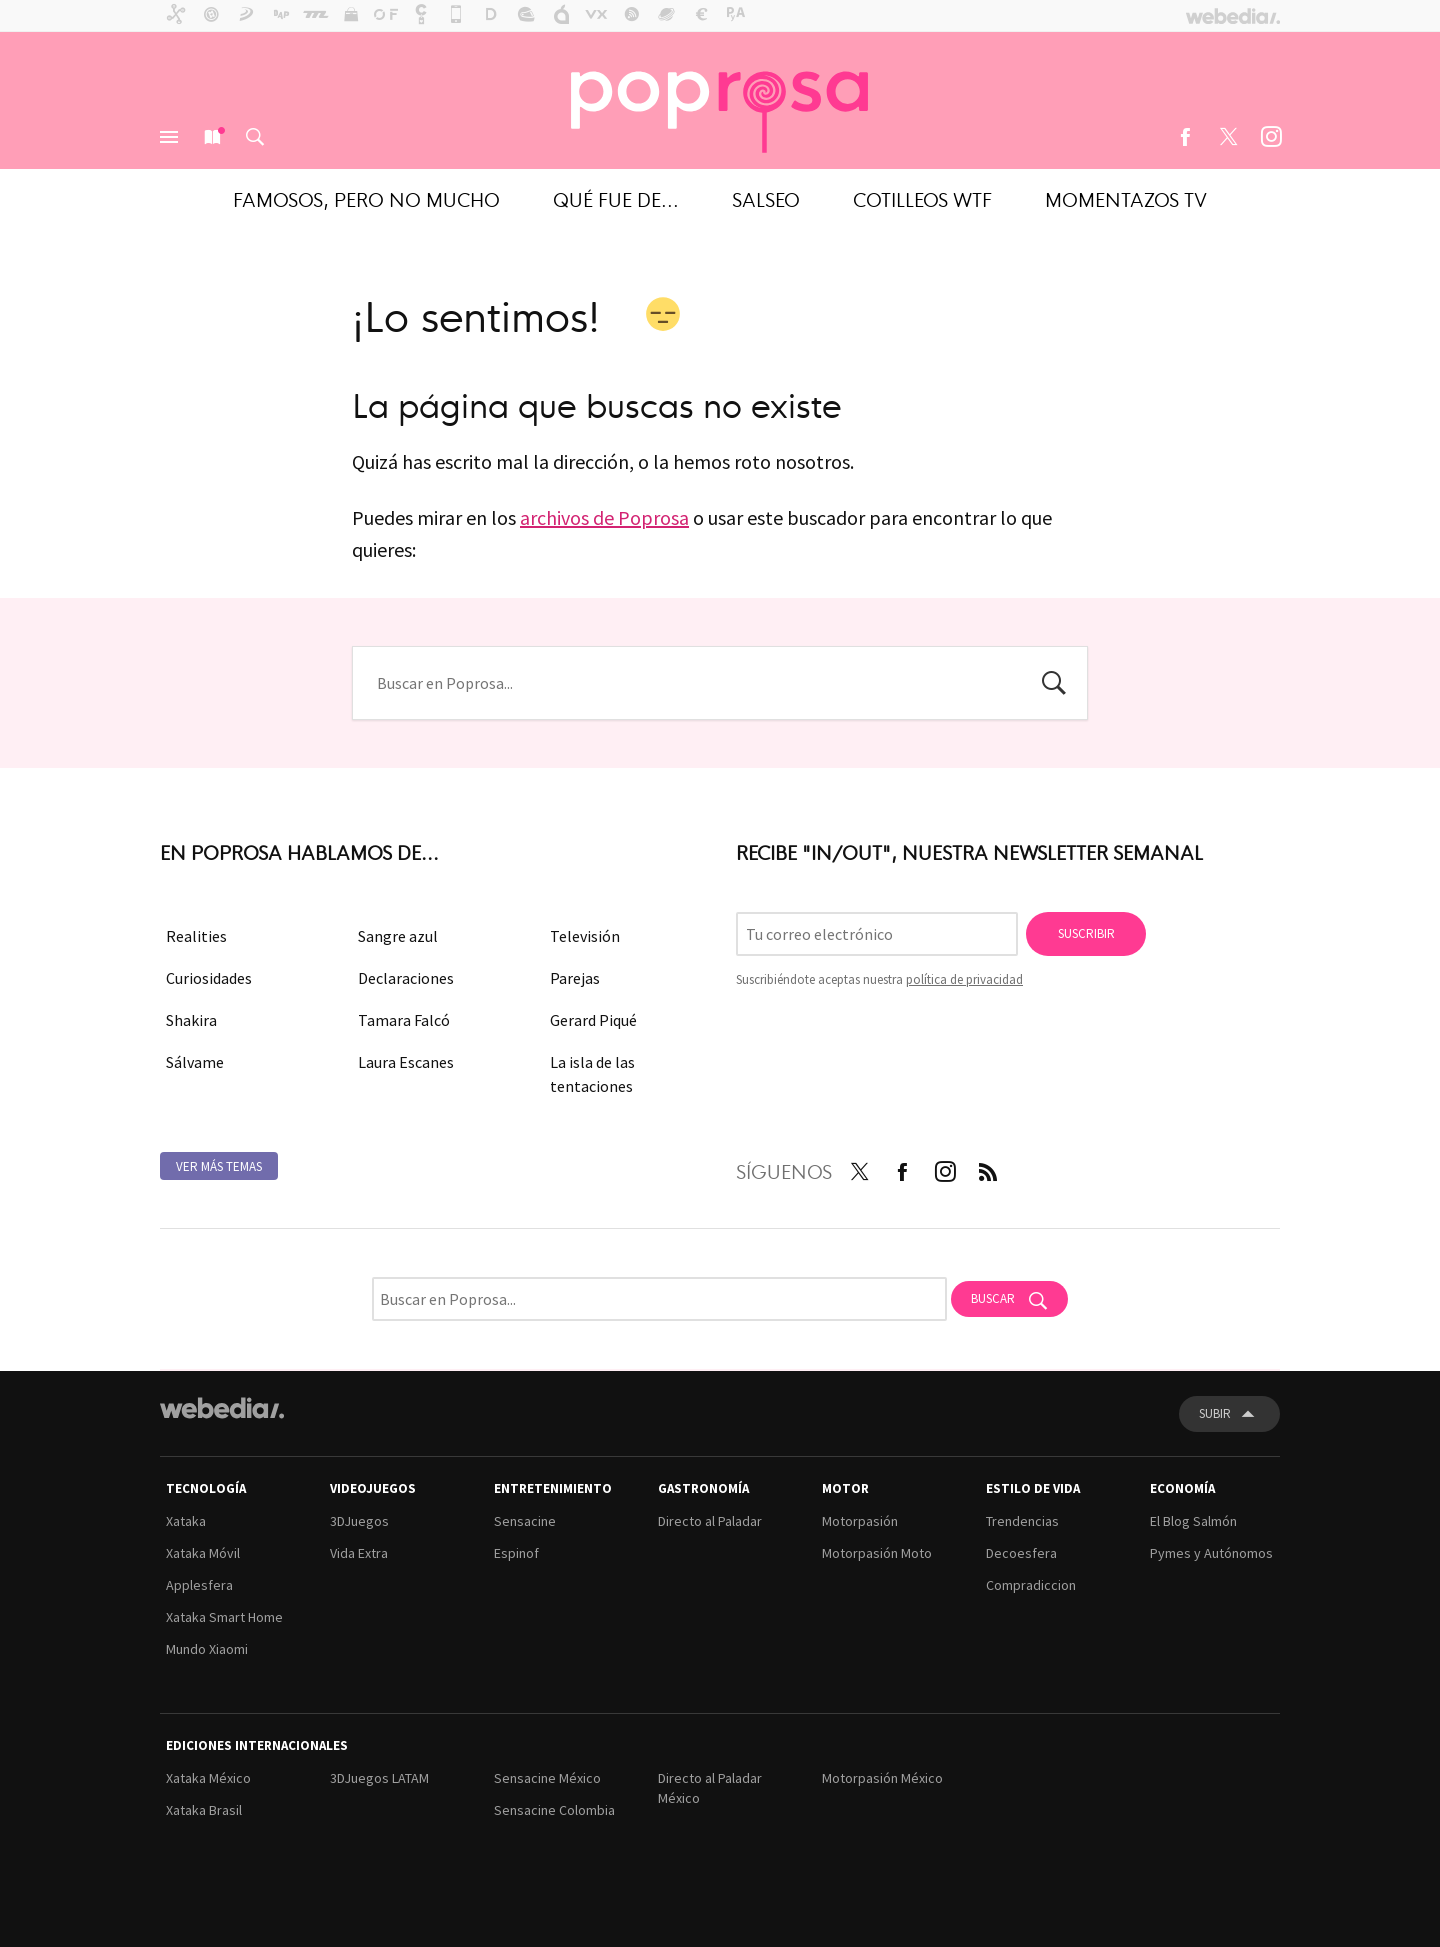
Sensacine (525, 1521)
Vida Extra (359, 1553)
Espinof (516, 1553)
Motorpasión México (882, 1778)
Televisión (585, 936)
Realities (196, 936)
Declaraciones (406, 978)
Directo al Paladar (710, 1521)
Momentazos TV (1126, 198)
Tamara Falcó (404, 1020)
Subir (1215, 1413)
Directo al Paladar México (710, 1788)
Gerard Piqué (593, 1020)
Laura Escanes (406, 1062)
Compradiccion (1031, 1585)
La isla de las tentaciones (592, 1074)
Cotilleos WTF (922, 198)
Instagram (1271, 137)
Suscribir (1086, 933)
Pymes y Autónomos (1211, 1553)
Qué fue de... (616, 198)
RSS (988, 1168)
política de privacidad (964, 979)
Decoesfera (1021, 1553)
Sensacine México (547, 1778)
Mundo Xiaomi (207, 1649)
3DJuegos (359, 1521)
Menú (169, 137)
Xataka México (208, 1778)
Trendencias (1022, 1521)
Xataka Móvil (203, 1553)
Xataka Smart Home (224, 1617)
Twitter (1228, 137)
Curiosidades (209, 978)
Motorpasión (860, 1521)
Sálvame (195, 1062)
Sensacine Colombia (554, 1810)
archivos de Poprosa (604, 517)
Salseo (766, 198)
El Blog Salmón (1193, 1521)
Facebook (1185, 137)
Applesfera (199, 1585)
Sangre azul (398, 936)
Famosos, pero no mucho (366, 198)
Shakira (191, 1020)
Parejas (575, 978)
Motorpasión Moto (877, 1553)
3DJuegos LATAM (379, 1778)
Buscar (255, 137)
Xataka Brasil (204, 1810)
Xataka (186, 1521)
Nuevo (212, 137)
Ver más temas (219, 1166)
